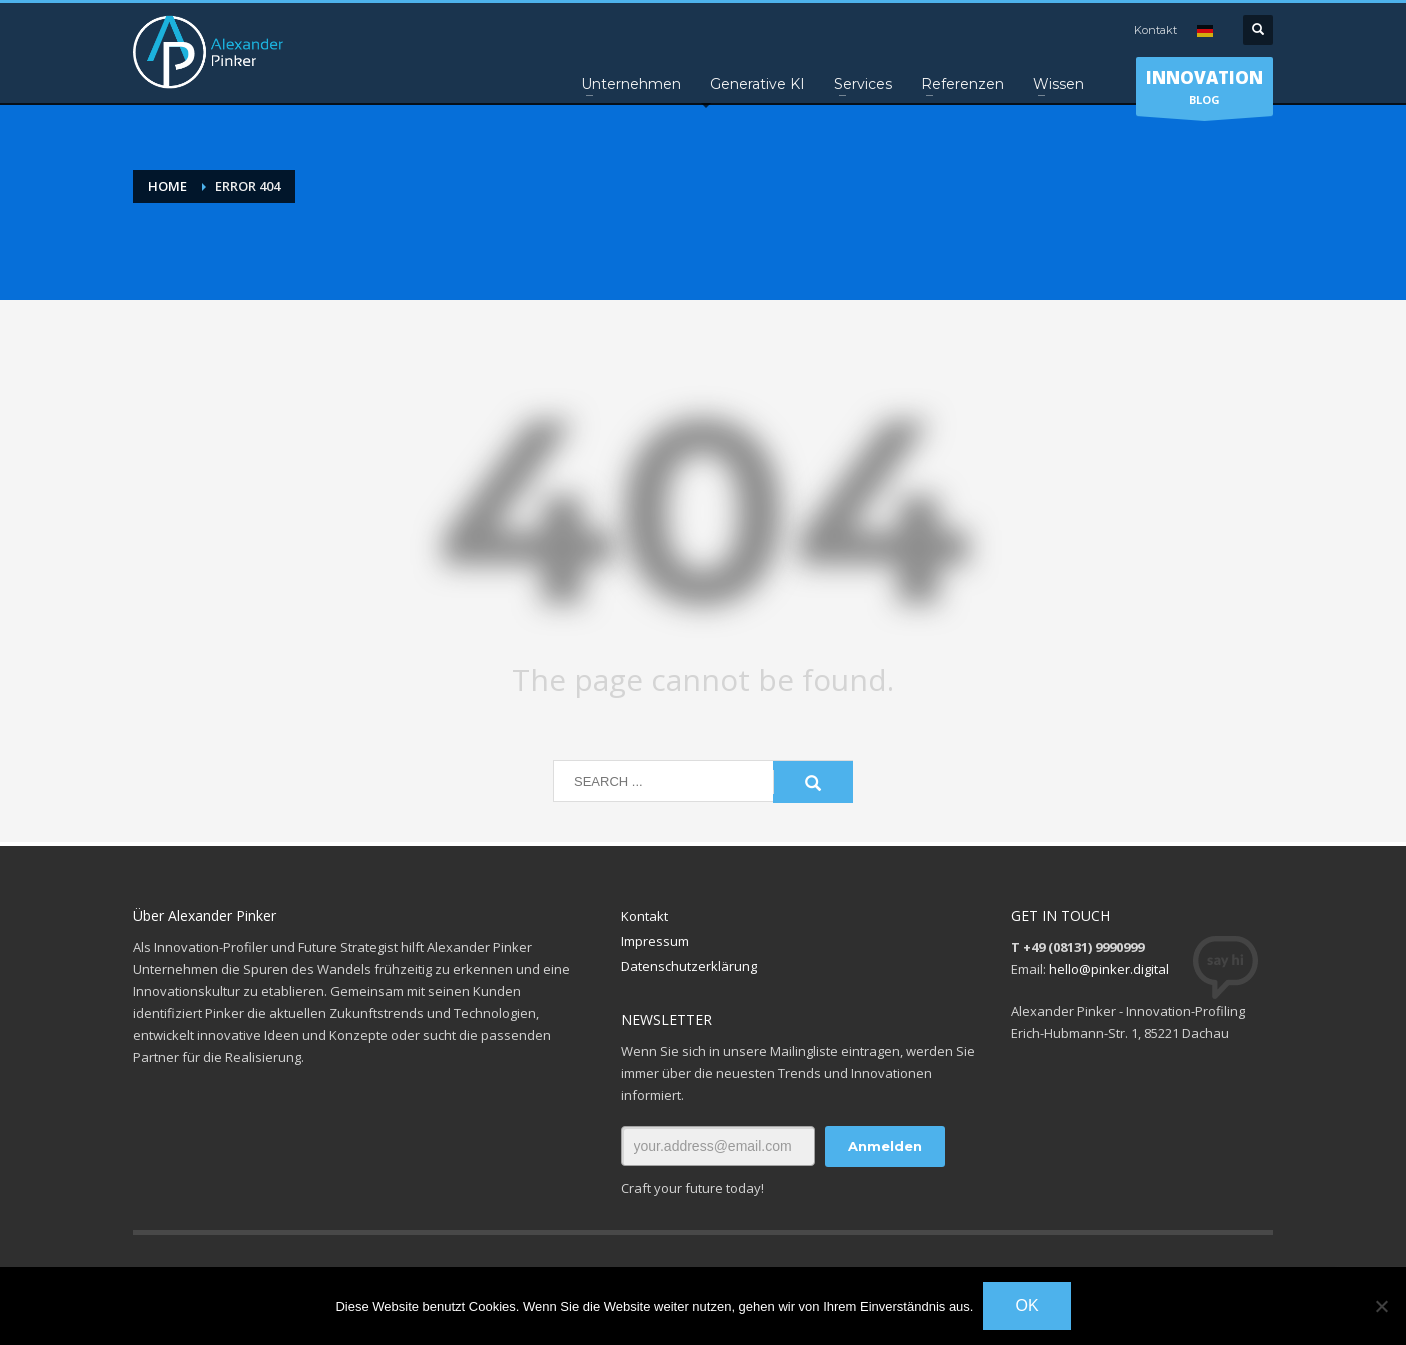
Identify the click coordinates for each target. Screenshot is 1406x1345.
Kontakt (1155, 30)
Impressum (655, 941)
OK (1026, 1305)
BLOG (1204, 91)
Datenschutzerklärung (689, 966)
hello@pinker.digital (1109, 969)
